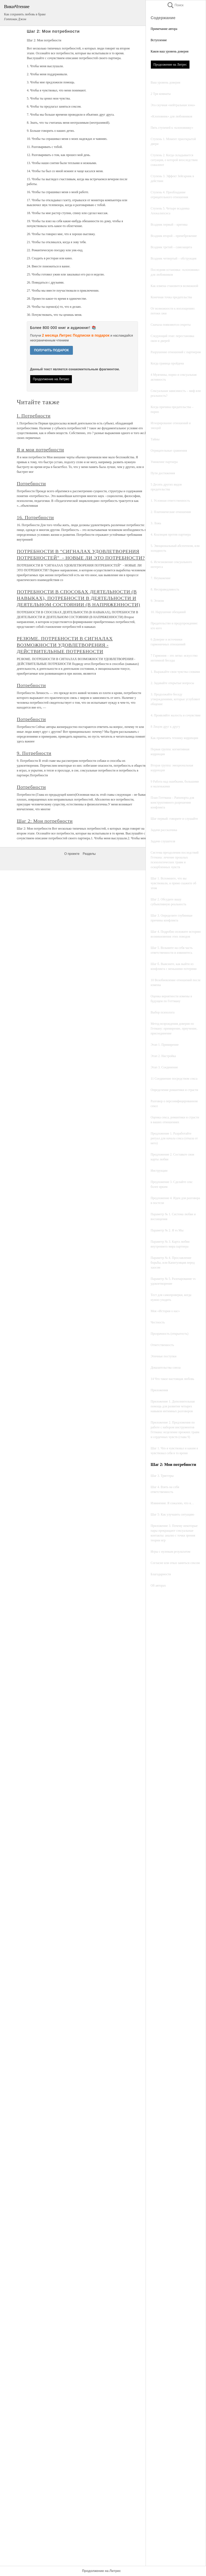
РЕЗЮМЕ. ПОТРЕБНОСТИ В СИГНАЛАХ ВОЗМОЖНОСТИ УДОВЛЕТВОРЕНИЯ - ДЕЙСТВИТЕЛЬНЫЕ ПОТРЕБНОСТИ (65, 645)
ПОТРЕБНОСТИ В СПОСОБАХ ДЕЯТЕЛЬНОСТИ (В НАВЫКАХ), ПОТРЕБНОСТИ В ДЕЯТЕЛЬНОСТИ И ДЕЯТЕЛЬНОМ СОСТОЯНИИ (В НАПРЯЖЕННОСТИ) (78, 598)
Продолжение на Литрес (170, 64)
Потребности (31, 483)
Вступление (159, 40)
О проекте (71, 853)
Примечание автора (164, 28)
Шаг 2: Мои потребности (45, 821)
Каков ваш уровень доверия (169, 51)
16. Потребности (35, 517)
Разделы (89, 853)
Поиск (175, 5)
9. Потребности (34, 753)
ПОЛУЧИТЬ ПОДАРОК (51, 350)
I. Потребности (34, 415)
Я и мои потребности (40, 449)
